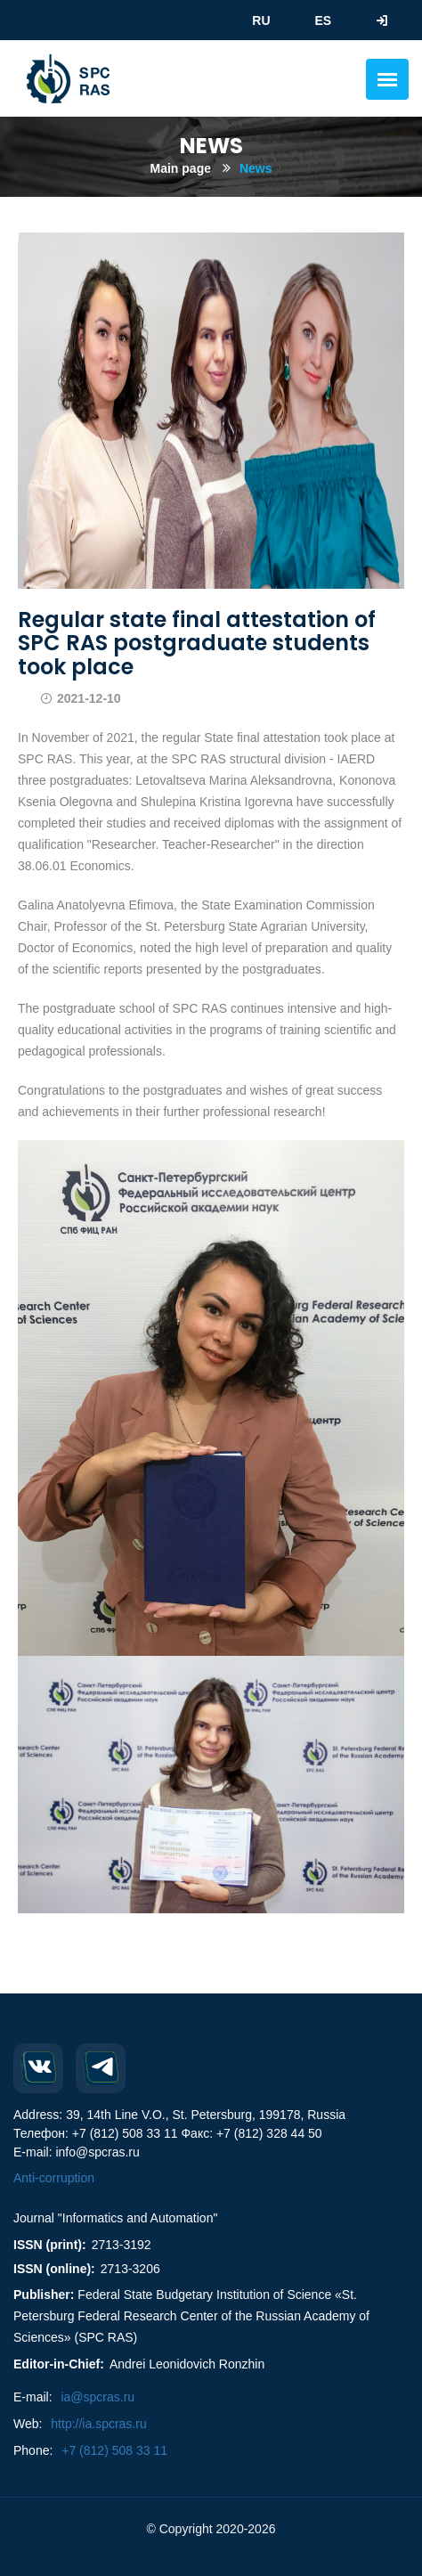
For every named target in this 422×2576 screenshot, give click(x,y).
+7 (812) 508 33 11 (114, 2450)
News (255, 168)
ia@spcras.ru (97, 2397)
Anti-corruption (53, 2178)
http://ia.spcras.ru (98, 2424)
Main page (180, 168)
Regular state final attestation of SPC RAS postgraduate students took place (197, 643)
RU (261, 20)
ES (322, 20)
